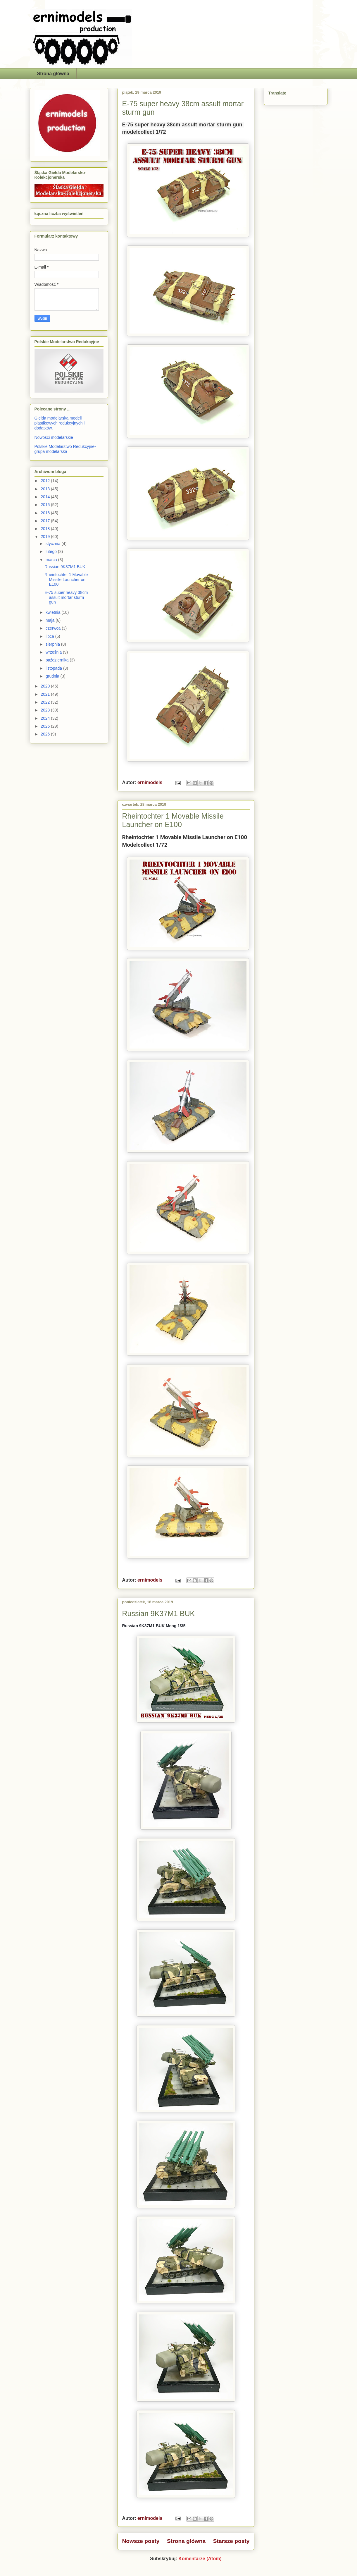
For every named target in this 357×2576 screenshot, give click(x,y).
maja (51, 620)
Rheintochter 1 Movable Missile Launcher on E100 (173, 820)
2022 (46, 702)
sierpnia (53, 644)
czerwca (54, 628)
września (54, 652)
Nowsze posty (141, 2541)
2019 (46, 536)
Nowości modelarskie (54, 437)
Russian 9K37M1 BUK (158, 1613)
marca (52, 559)
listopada (54, 668)
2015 (46, 504)
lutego (52, 551)
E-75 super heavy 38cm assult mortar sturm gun (66, 597)
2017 (46, 520)
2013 (46, 489)
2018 (46, 528)
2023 (46, 710)
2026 (46, 734)
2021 (46, 694)
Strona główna (53, 73)
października (58, 660)
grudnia (53, 676)
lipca (50, 636)
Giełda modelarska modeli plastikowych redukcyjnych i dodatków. (60, 423)
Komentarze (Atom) (200, 2558)
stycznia (53, 543)
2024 (46, 718)
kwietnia (53, 612)
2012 (46, 480)
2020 (46, 686)
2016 (46, 513)
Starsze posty (231, 2541)
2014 (46, 496)
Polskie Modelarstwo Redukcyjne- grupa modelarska (65, 449)
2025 (46, 726)
